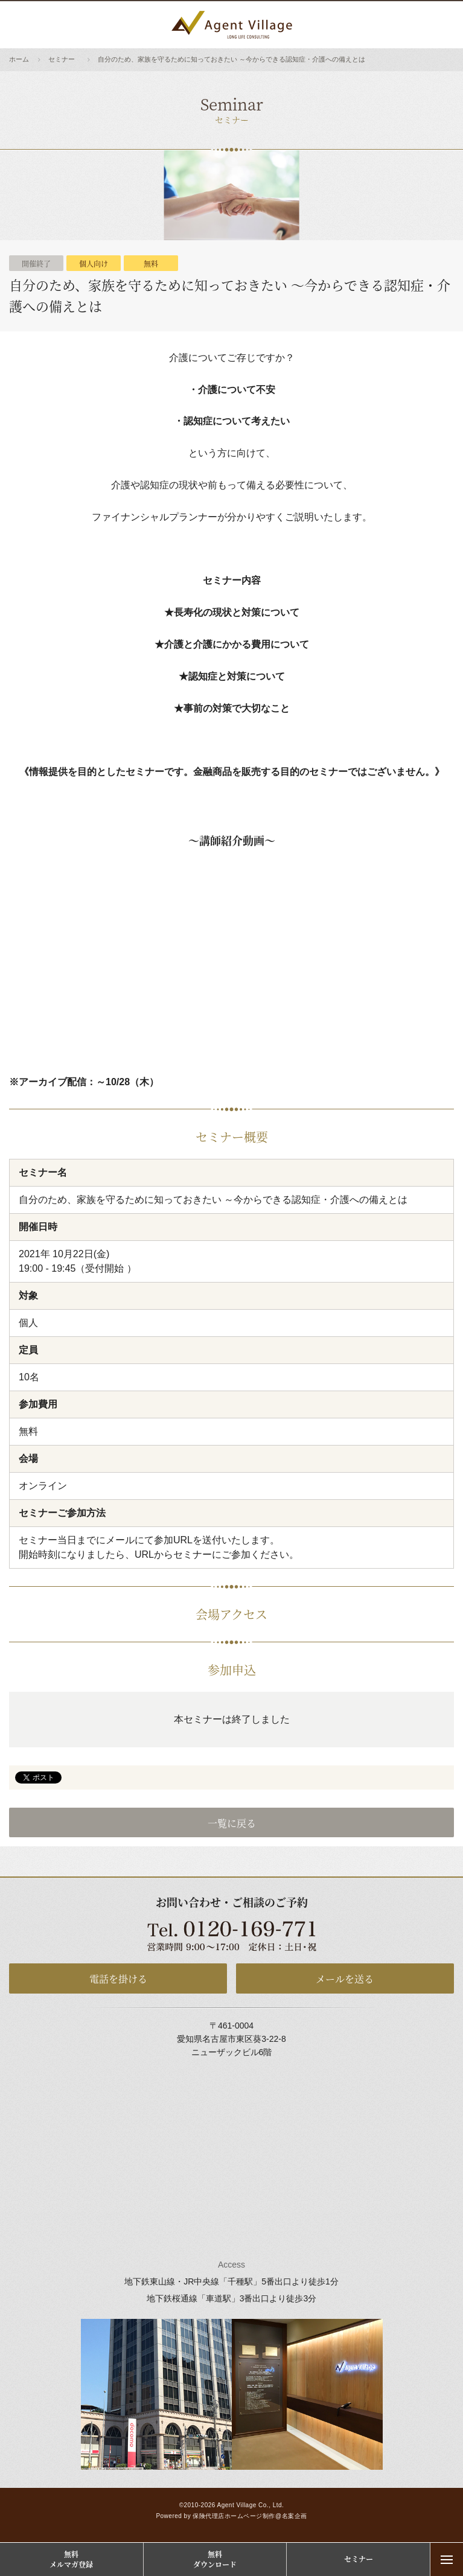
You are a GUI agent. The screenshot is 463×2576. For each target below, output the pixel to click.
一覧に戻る (232, 1823)
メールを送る (345, 1979)
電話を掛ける (118, 1979)
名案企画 (294, 2516)
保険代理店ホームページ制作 (234, 2516)
